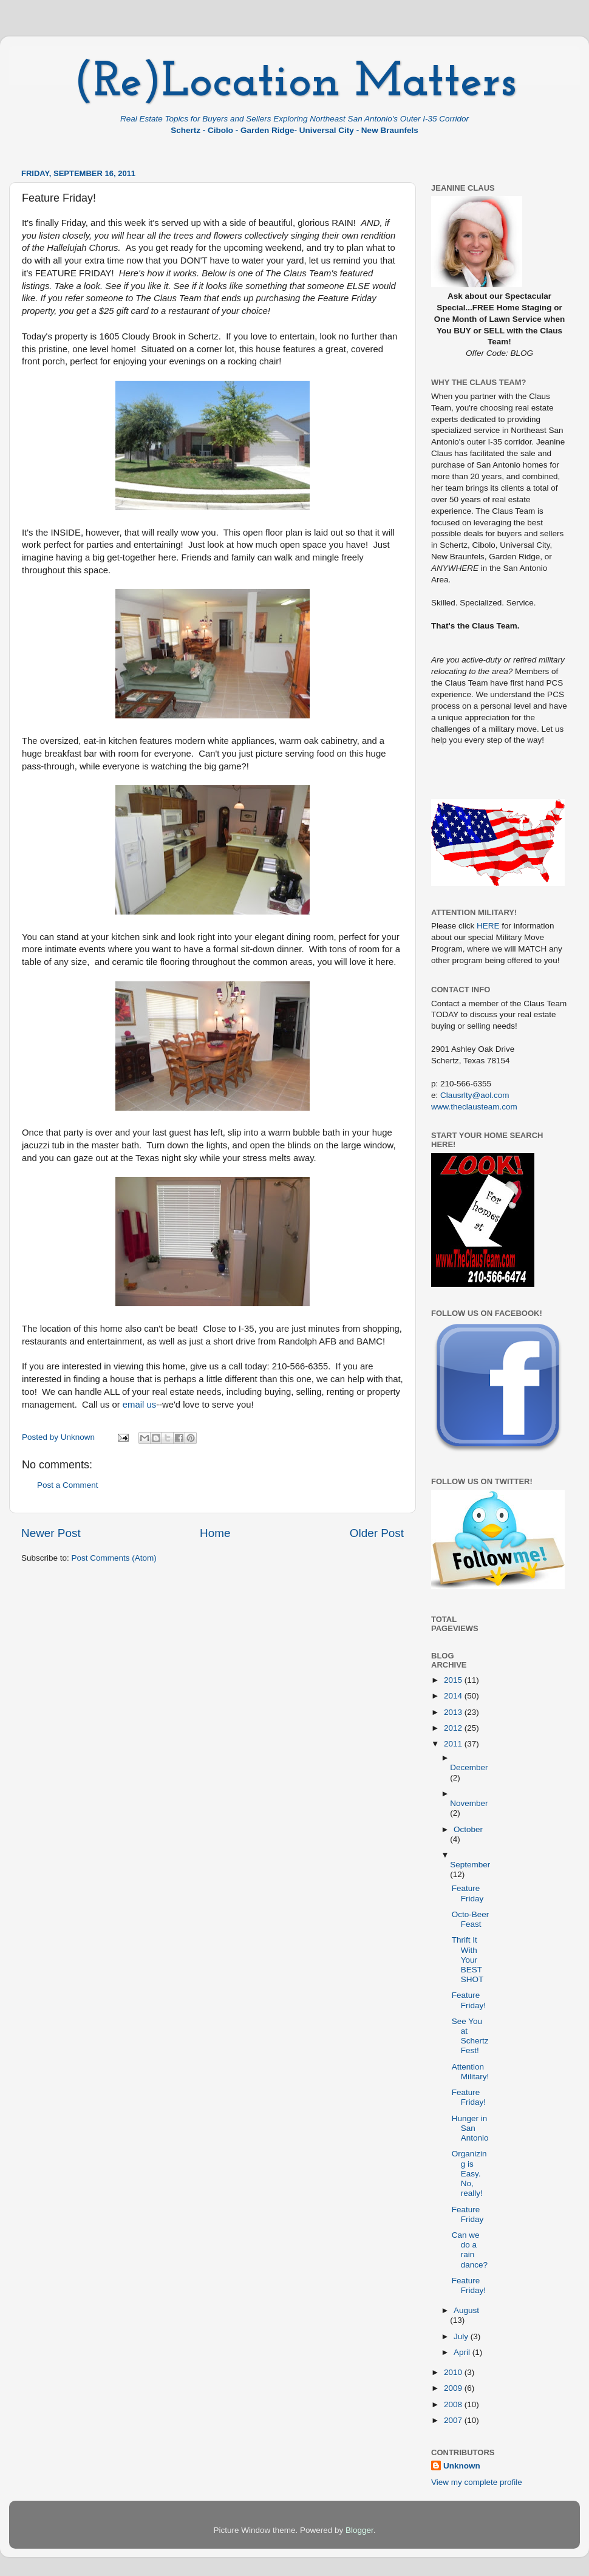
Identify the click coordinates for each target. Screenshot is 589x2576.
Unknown (461, 2465)
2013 (454, 1712)
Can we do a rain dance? (470, 2249)
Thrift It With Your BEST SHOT (468, 1959)
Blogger (359, 2530)
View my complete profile (476, 2482)
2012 (454, 1728)
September (470, 1864)
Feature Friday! (469, 2000)
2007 (454, 2420)
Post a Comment (67, 1485)
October (468, 1829)
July (462, 2336)
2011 (454, 1743)
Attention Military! (470, 2071)
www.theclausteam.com (474, 1106)
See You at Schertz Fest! (470, 2036)
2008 (454, 2404)
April (463, 2352)
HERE (488, 925)
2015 (454, 1680)
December (469, 1767)
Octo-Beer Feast (470, 1919)
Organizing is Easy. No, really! (469, 2173)
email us (139, 1404)
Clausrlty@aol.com (474, 1095)
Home (215, 1533)
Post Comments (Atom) (114, 1557)
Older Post (377, 1533)
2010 (454, 2372)
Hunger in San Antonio (470, 2128)
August (466, 2310)
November (469, 1803)
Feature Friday (468, 1893)
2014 (454, 1695)
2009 (454, 2388)
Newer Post (51, 1533)
